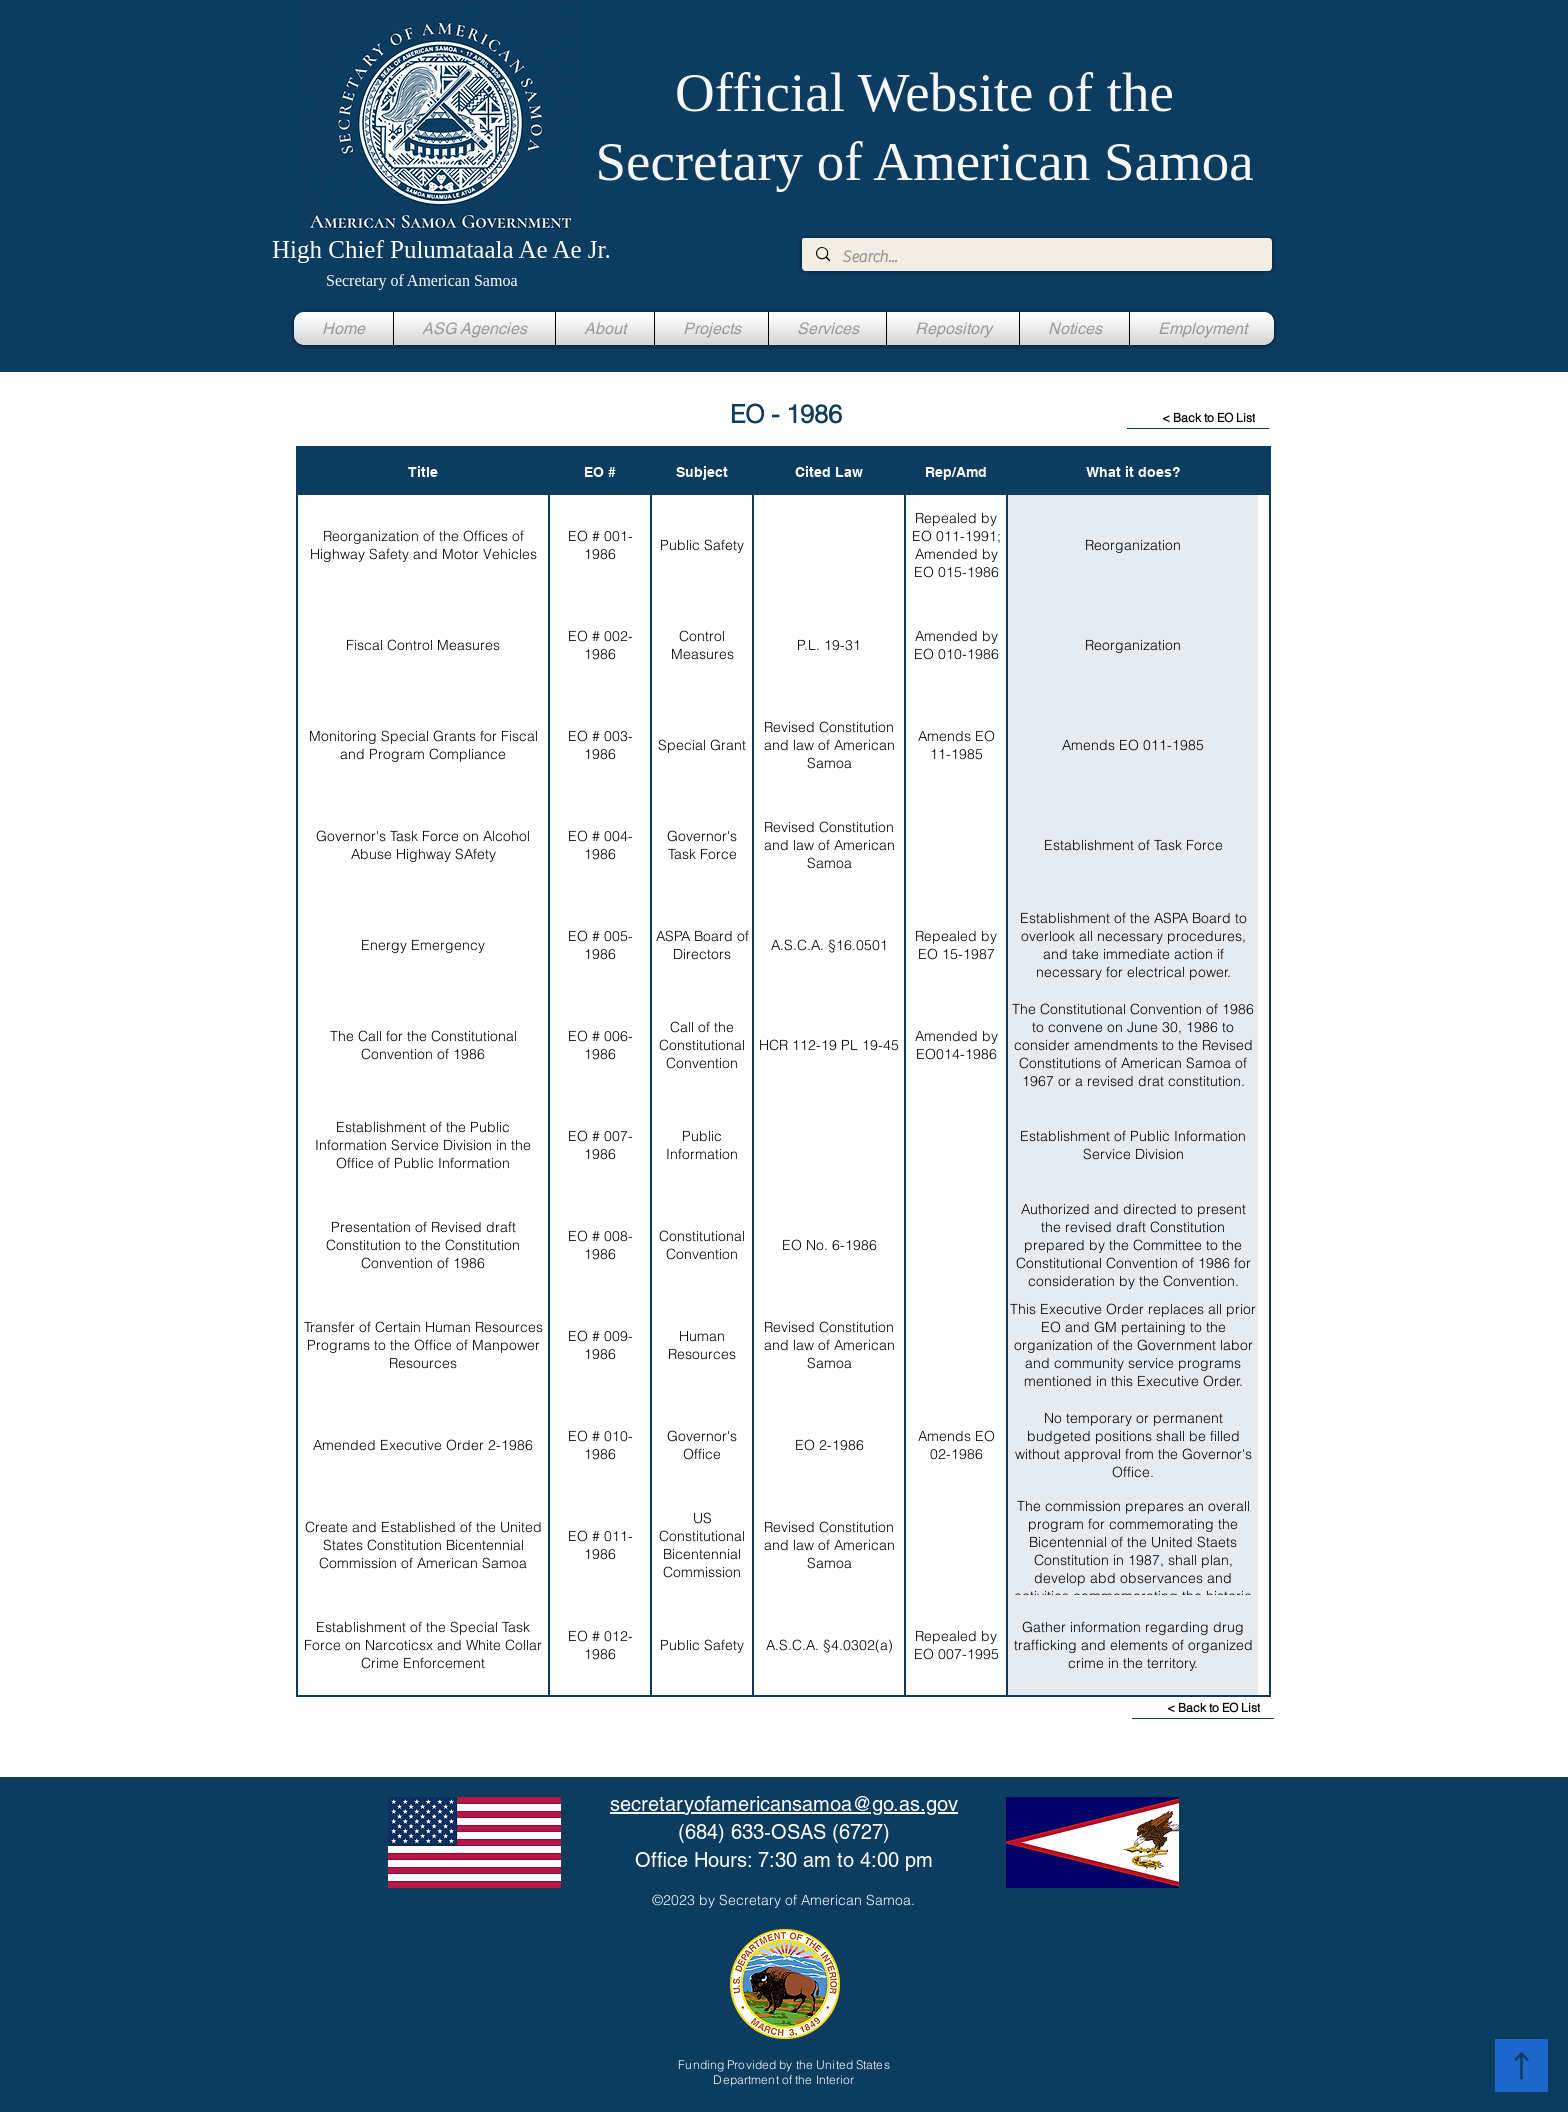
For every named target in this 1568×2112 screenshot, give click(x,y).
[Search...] (1036, 257)
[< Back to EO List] (1198, 418)
